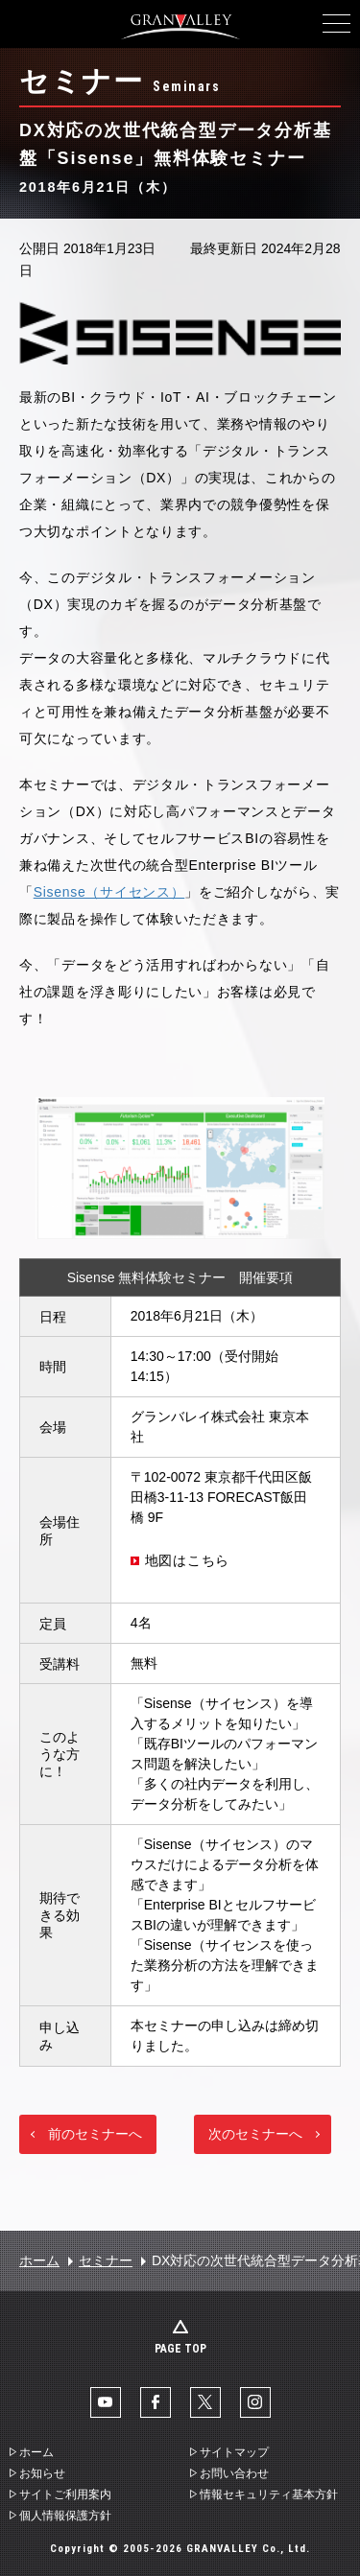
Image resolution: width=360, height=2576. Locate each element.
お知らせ (42, 2473)
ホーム (39, 2260)
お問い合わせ (234, 2473)
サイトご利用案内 (65, 2494)
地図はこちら (187, 1560)
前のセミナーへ (95, 2134)
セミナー (105, 2260)
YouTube (105, 2402)
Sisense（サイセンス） (109, 892)
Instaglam (255, 2402)
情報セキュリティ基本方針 (269, 2494)
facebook (155, 2402)
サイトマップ (234, 2452)
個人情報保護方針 (65, 2515)
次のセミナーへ (255, 2134)
